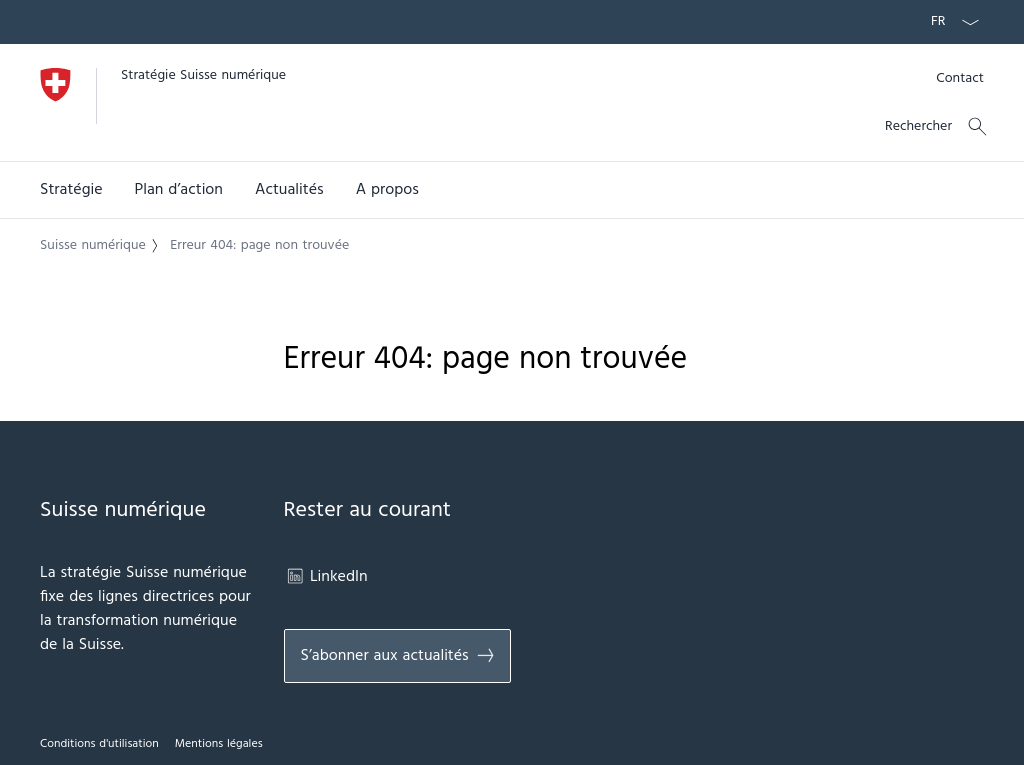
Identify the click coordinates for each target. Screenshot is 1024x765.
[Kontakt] (960, 78)
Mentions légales (219, 744)
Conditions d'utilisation (99, 744)
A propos (387, 190)
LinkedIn (326, 577)
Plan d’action (179, 190)
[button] (71, 190)
